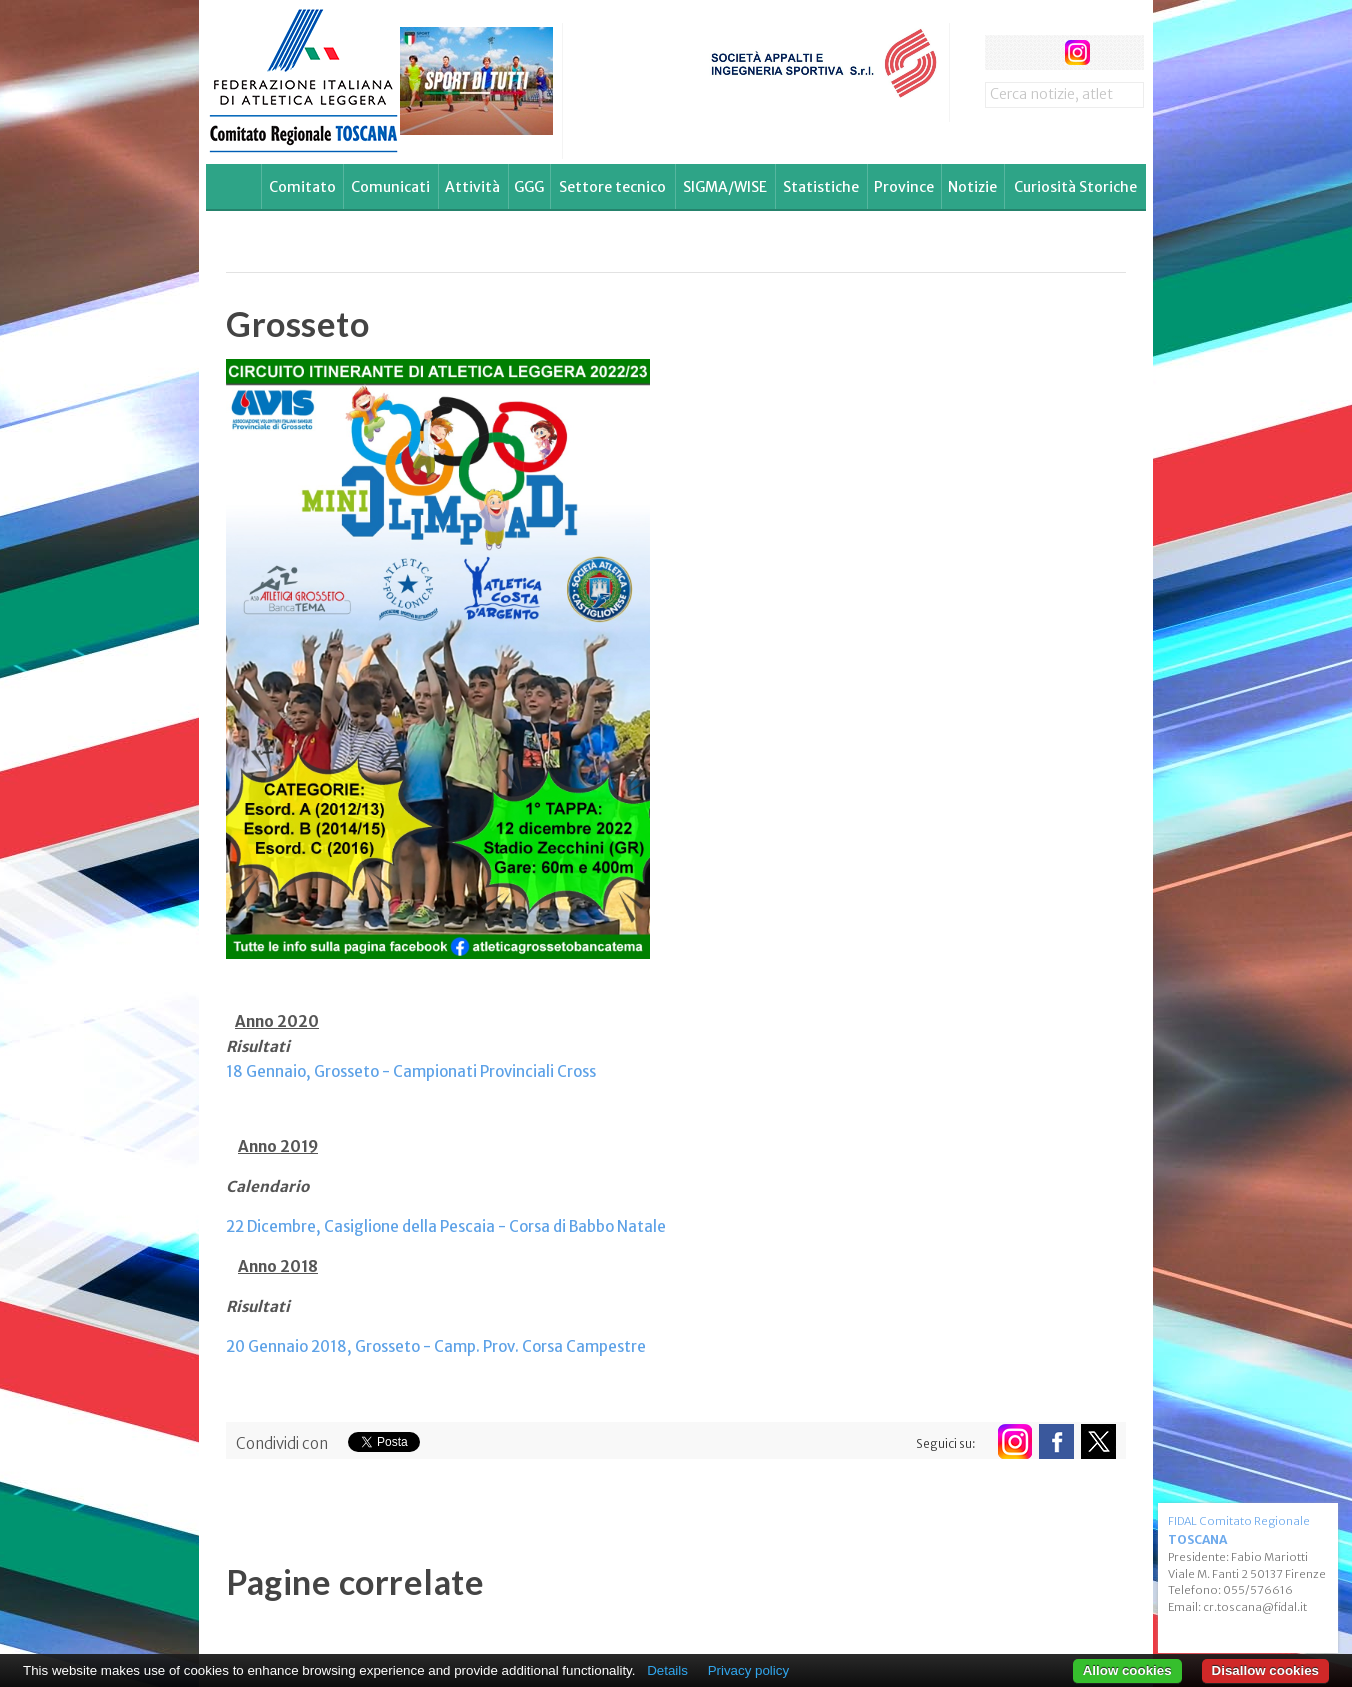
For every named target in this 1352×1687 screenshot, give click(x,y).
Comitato (302, 187)
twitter (1039, 52)
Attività (472, 187)
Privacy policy (748, 1670)
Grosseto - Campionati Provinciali (432, 1071)
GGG (529, 187)
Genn (263, 1071)
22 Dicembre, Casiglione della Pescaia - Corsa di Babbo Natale (446, 1226)
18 (234, 1071)
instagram (1077, 52)
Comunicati (390, 187)
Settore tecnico (612, 187)
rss (1114, 52)
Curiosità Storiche (1075, 187)
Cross (575, 1071)
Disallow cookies (1265, 1670)
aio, (297, 1071)
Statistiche (821, 187)
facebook (1002, 52)
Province (904, 187)
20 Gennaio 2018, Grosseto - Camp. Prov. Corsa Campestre (436, 1346)
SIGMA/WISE (725, 187)
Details (667, 1670)
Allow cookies (1127, 1670)
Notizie (972, 187)
